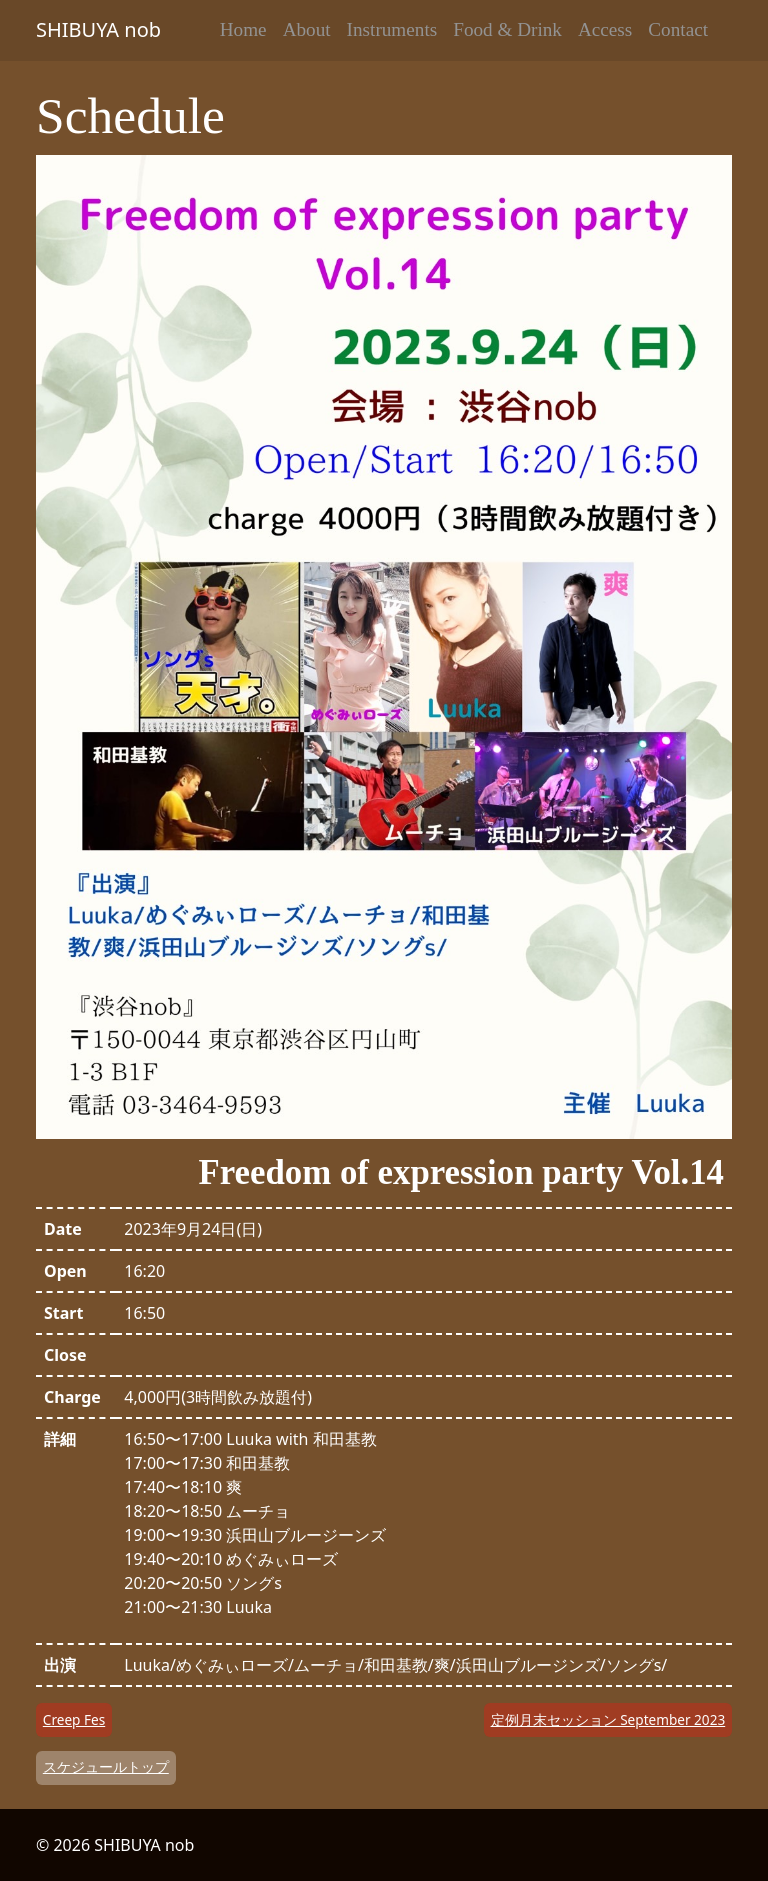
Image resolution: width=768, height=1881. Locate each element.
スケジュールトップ (106, 1766)
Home (243, 29)
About (307, 29)
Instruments (392, 29)
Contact (678, 29)
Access (605, 29)
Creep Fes (74, 1719)
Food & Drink (507, 29)
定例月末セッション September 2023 (608, 1719)
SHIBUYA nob (98, 29)
